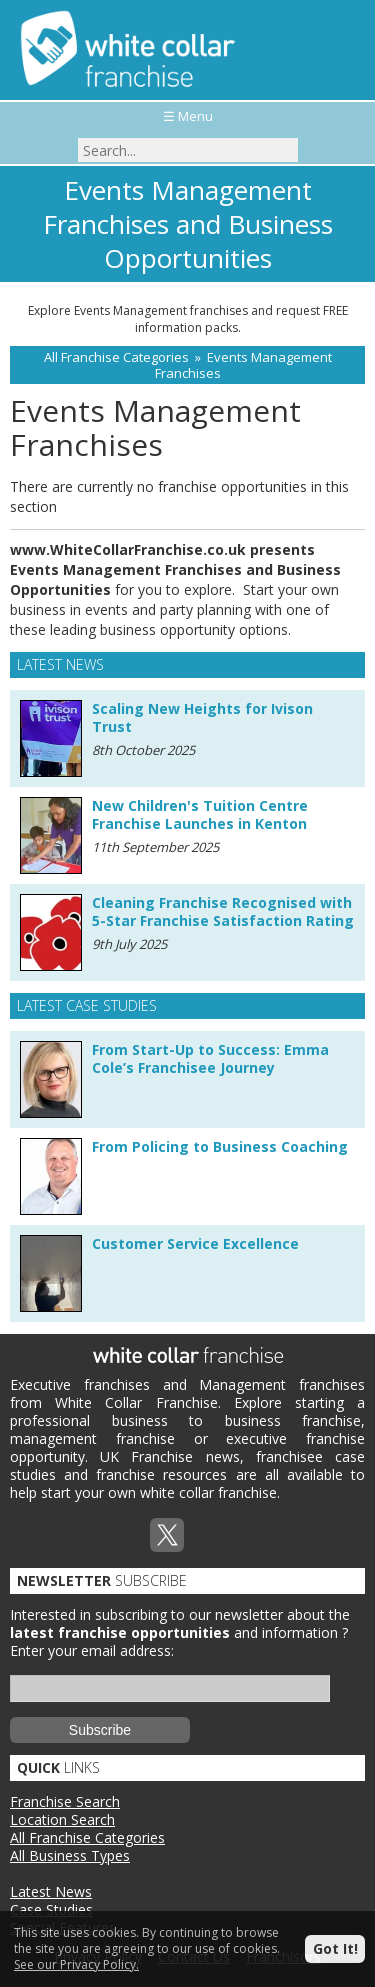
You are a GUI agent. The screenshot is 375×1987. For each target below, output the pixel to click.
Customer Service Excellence (195, 1243)
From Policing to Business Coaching (220, 1146)
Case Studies (51, 1909)
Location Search (62, 1819)
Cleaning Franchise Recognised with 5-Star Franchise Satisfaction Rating (223, 911)
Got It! (335, 1948)
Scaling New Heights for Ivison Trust (202, 717)
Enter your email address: (92, 1650)
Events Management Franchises (243, 365)
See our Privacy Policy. (76, 1964)
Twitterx (167, 1535)
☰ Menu (188, 116)
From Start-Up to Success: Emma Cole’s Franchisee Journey (210, 1058)
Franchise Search (65, 1801)
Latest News (51, 1891)
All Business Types (70, 1855)
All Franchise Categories (116, 357)
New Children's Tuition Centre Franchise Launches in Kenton (200, 814)
